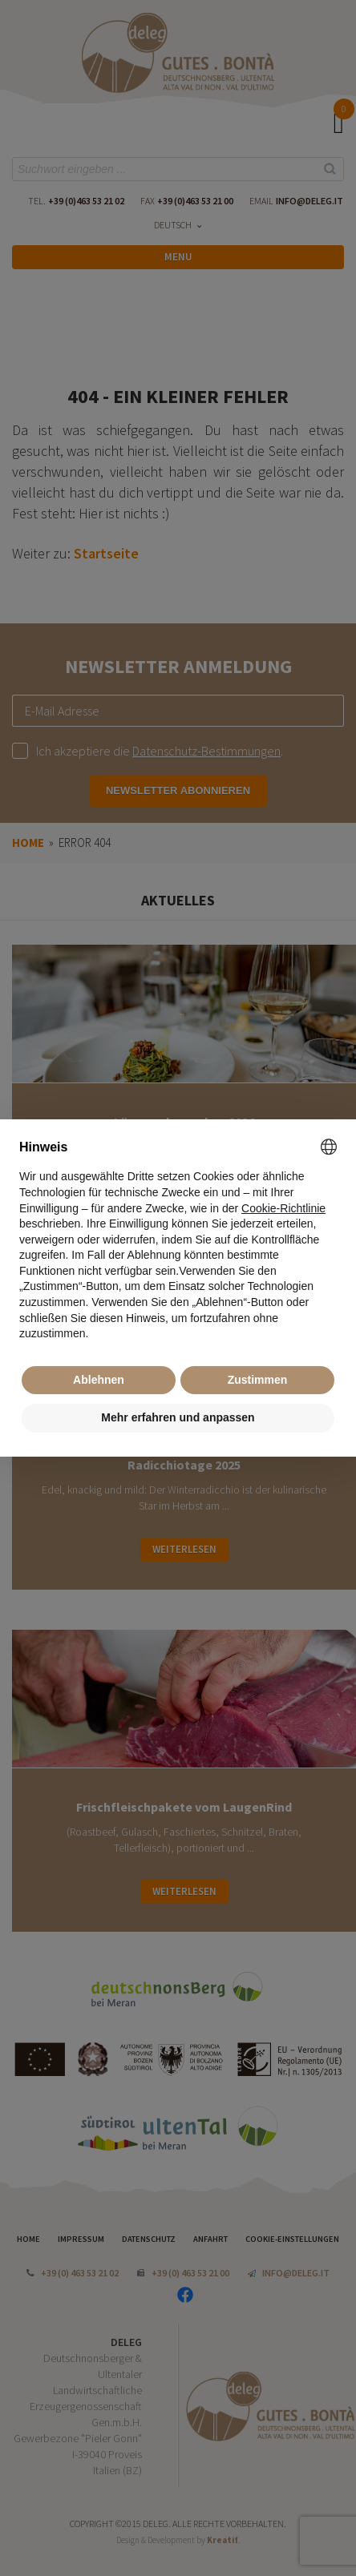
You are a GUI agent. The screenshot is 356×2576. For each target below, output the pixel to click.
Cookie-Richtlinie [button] (283, 1208)
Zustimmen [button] (258, 1379)
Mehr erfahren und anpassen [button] (177, 1417)
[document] (178, 1240)
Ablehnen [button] (98, 1379)
